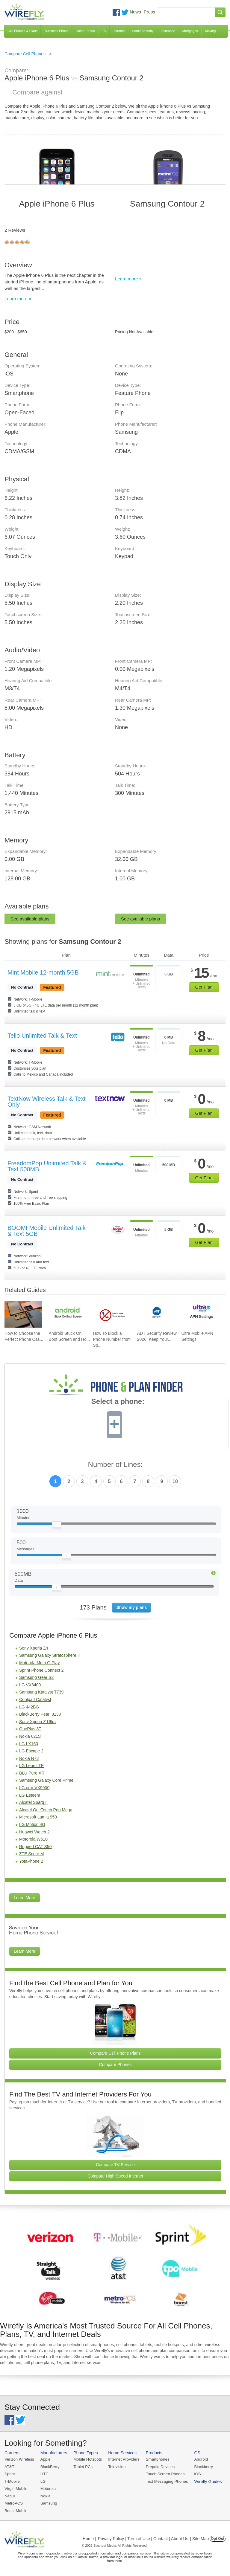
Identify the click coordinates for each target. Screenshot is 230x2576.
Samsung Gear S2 (36, 1677)
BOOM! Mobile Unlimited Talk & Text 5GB (46, 1231)
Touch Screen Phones (163, 2473)
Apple (45, 2459)
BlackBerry (49, 2466)
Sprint (9, 2473)
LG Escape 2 (31, 1751)
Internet (119, 31)
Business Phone (57, 31)
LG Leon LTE (31, 1765)
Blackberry (201, 2466)
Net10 (9, 2495)
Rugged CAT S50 (35, 1846)
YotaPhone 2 (31, 1861)
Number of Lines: (115, 1464)
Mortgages (190, 31)
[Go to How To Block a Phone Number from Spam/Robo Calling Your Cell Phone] (111, 1314)
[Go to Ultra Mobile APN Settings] (200, 1314)
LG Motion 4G (32, 1824)
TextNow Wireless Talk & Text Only (46, 1102)
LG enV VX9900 (34, 1787)
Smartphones (155, 2459)
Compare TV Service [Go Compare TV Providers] (115, 2164)
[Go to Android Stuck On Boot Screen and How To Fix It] (67, 1314)
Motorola (47, 2488)
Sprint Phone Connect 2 (41, 1670)
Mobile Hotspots (87, 2459)
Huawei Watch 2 (34, 1832)
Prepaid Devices (158, 2466)
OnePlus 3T (30, 1728)
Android (198, 2459)
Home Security (142, 31)
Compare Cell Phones (25, 53)
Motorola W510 (33, 1839)
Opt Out (217, 2538)
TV (104, 31)
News (135, 11)
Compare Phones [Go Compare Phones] (115, 2064)
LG (42, 2481)
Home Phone (85, 31)
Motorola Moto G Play (39, 1662)
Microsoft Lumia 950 (38, 1817)
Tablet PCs (82, 2466)
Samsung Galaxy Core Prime (46, 1780)
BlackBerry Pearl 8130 (40, 1714)
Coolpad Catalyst (35, 1699)
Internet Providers (122, 2459)
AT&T (9, 2466)
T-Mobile (11, 2481)
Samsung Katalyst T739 (41, 1692)
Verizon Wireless (19, 2459)
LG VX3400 (30, 1684)
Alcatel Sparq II (33, 1802)
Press (149, 11)
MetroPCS (13, 2502)
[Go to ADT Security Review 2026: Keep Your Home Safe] (156, 1314)
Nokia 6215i (30, 1736)
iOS (195, 2473)
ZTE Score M (31, 1853)
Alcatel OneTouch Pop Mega (45, 1809)
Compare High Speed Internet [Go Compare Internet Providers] (115, 2176)
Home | (89, 2538)
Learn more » (17, 298)
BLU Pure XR (31, 1773)
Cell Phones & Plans (22, 31)
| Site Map (199, 2538)
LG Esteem (29, 1795)
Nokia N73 (29, 1758)
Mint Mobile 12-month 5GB (43, 972)
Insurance (168, 31)
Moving (210, 31)
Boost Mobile (15, 2510)
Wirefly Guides (205, 2481)
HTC (44, 2473)
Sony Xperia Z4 (33, 1648)
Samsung (48, 2502)
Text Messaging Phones (164, 2481)
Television (115, 2466)
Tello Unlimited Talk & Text (42, 1036)
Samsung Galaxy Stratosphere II (49, 1655)
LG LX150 (28, 1743)
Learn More (24, 1897)
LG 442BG (29, 1707)
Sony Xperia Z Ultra (37, 1721)
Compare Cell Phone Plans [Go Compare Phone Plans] (115, 2053)
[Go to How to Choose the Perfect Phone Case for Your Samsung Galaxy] (23, 1314)
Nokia (45, 2495)
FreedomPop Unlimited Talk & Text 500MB (47, 1166)
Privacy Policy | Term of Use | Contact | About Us (143, 2538)
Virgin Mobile (15, 2488)
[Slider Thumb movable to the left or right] (56, 1525)
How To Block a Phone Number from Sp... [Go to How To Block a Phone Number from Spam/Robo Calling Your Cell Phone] (112, 1339)
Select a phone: (117, 1402)
